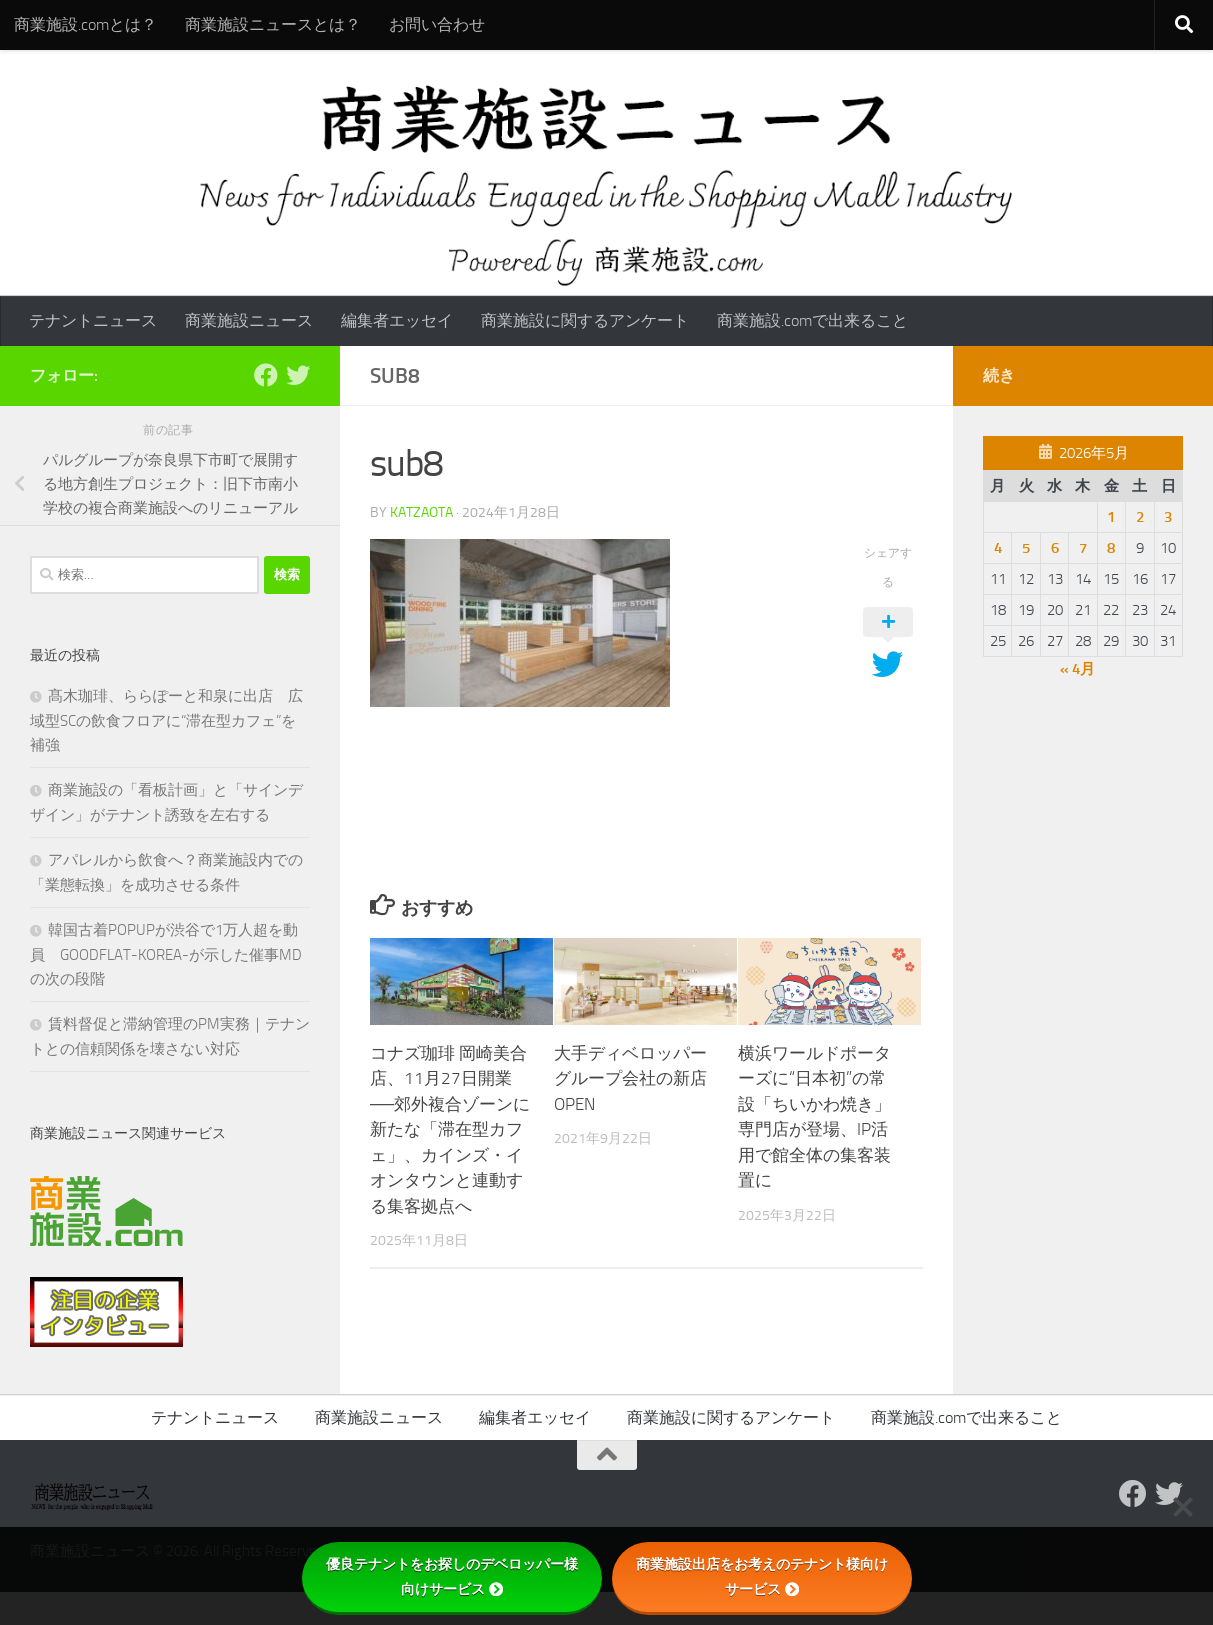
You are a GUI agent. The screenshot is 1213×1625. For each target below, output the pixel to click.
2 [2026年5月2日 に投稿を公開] (1140, 517)
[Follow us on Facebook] (266, 375)
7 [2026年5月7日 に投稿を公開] (1083, 548)
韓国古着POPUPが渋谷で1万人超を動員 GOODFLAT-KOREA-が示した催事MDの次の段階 (166, 954)
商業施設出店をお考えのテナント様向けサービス (762, 1576)
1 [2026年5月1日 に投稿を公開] (1111, 517)
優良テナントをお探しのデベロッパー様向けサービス (452, 1576)
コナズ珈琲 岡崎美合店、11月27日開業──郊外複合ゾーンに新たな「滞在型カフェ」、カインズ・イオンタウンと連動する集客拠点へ (450, 1129)
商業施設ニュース (249, 320)
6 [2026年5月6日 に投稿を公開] (1055, 548)
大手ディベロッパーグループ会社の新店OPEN (630, 1078)
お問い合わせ (437, 24)
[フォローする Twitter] (298, 375)
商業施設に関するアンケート (585, 320)
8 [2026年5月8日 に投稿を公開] (1111, 548)
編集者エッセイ (397, 320)
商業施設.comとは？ (85, 24)
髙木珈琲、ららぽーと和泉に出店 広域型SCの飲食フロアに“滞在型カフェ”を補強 (166, 720)
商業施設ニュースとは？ (273, 24)
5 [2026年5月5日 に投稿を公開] (1026, 548)
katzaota (421, 512)
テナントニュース (93, 320)
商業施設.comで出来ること (812, 320)
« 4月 (1077, 669)
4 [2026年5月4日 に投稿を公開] (998, 548)
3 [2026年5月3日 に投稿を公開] (1168, 517)
